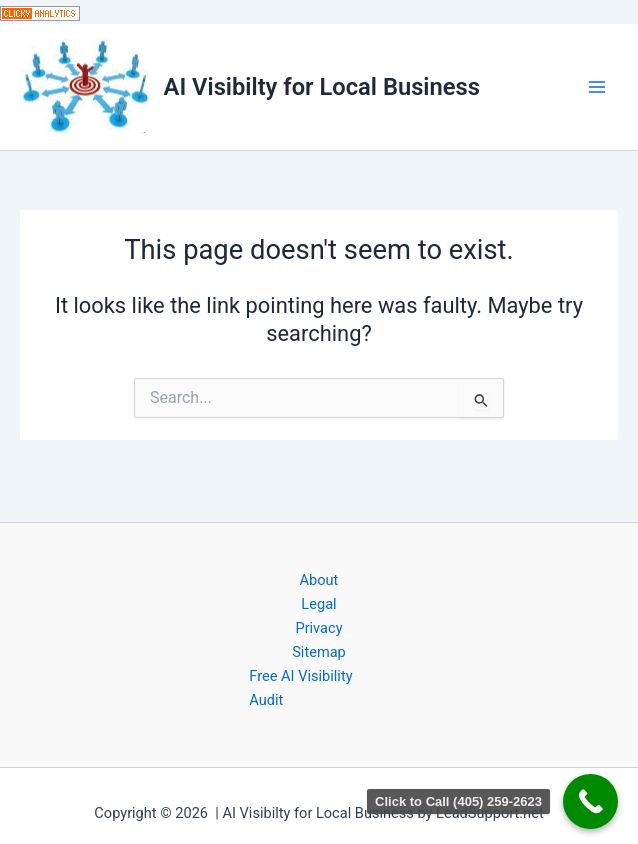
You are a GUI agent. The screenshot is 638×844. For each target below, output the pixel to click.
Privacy (318, 628)
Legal (318, 604)
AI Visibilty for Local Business (322, 87)
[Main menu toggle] (597, 87)
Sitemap (319, 652)
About (319, 580)
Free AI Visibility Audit (300, 688)
